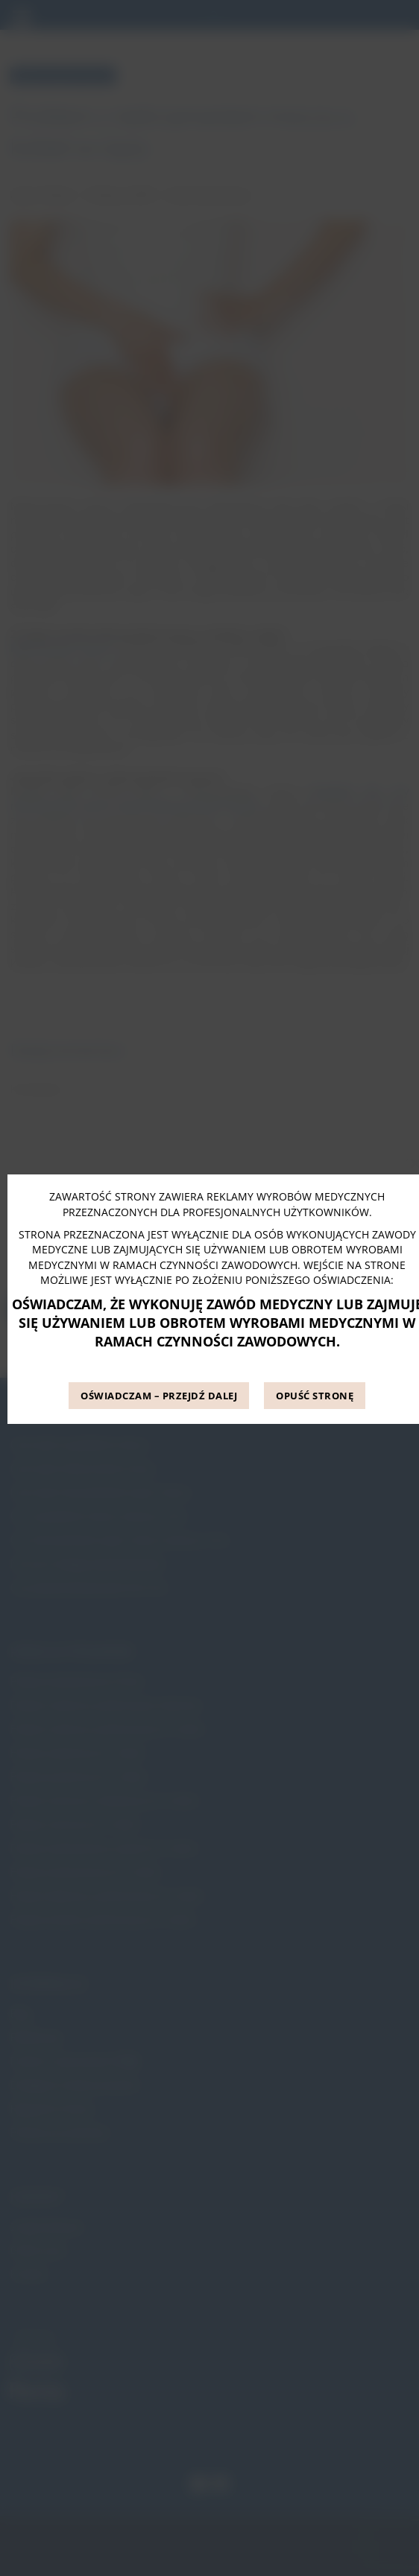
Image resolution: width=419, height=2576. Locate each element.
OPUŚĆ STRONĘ (314, 1395)
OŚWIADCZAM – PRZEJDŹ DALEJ (159, 1395)
